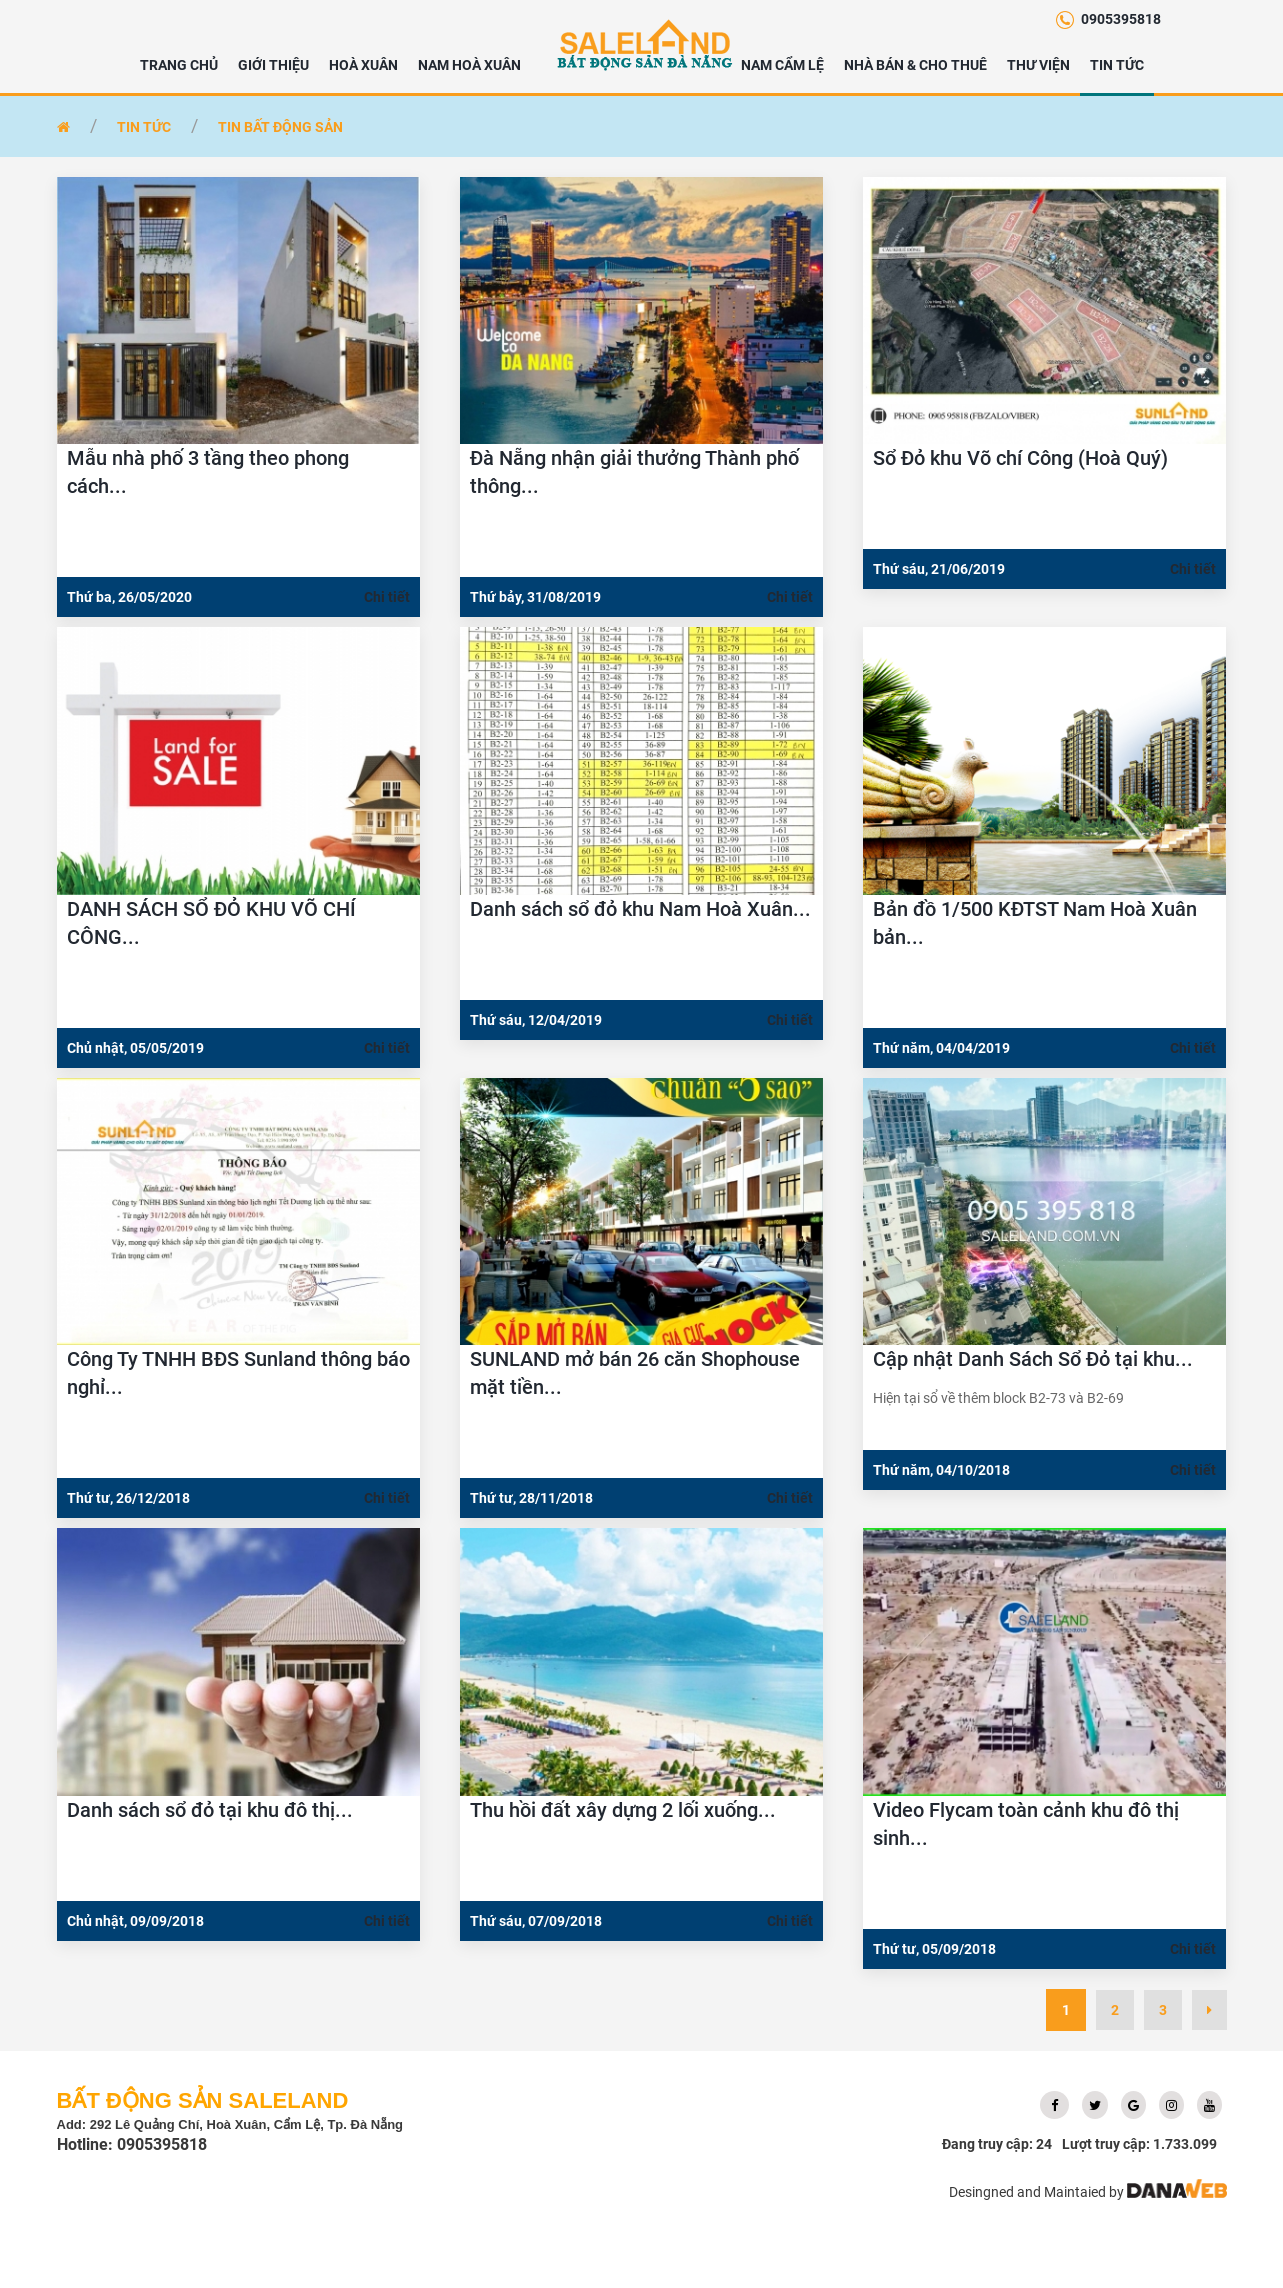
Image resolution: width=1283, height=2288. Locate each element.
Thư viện (1038, 65)
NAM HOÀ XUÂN (469, 65)
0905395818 (1121, 19)
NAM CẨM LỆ (782, 65)
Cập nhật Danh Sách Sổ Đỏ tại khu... (1033, 1359)
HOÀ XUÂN (363, 65)
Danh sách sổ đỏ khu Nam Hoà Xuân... (640, 909)
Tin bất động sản (280, 127)
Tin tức (1117, 65)
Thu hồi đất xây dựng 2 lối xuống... (623, 1810)
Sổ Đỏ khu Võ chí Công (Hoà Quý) (1020, 458)
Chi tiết (387, 597)
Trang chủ (179, 65)
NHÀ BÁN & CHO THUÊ (915, 65)
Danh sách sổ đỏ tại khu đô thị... (210, 1810)
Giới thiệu (273, 65)
